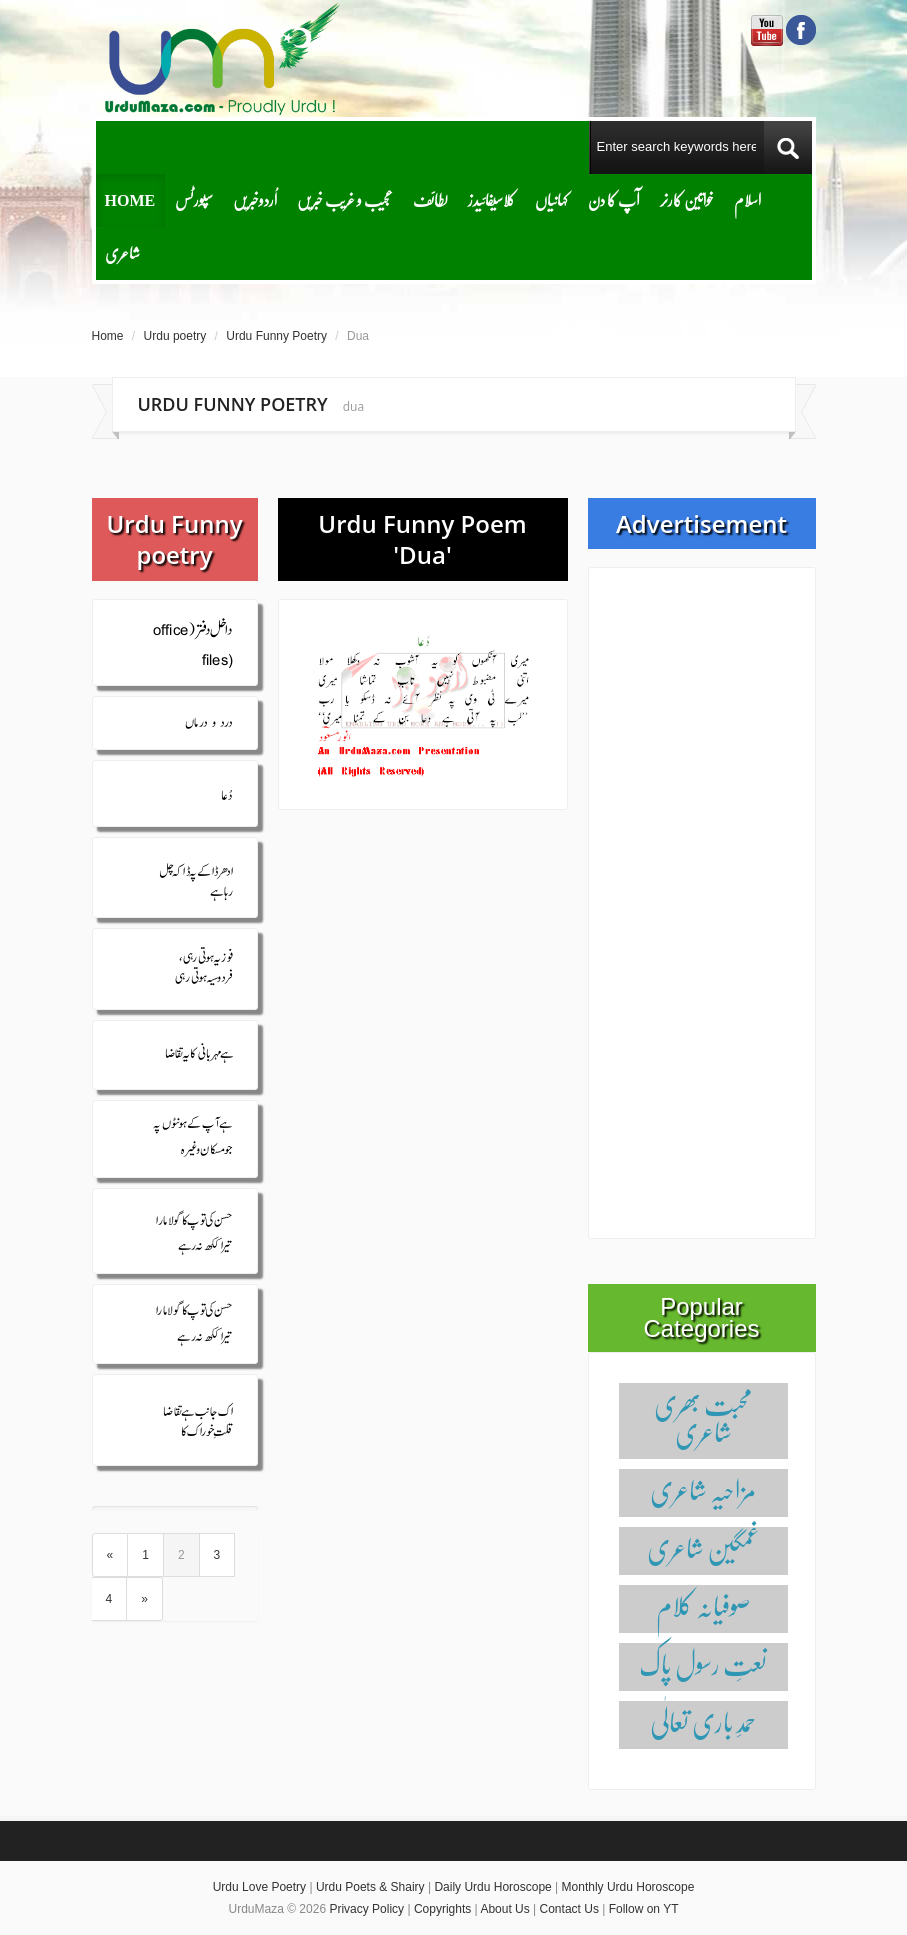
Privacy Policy (366, 1909)
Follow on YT (644, 1909)
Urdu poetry (175, 336)
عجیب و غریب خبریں (345, 199)
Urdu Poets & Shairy (370, 1887)
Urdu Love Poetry (259, 1887)
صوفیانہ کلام (703, 1605)
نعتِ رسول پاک (703, 1663)
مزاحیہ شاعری (703, 1489)
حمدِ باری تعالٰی (703, 1721)
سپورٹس (194, 199)
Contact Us (569, 1909)
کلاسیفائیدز (491, 199)
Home (130, 199)
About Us (504, 1909)
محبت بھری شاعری (703, 1417)
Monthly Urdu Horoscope (628, 1887)
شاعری (122, 252)
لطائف (430, 199)
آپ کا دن (614, 199)
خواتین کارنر (687, 199)
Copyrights (442, 1909)
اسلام (747, 199)
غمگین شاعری (703, 1547)
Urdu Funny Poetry (276, 336)
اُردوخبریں (255, 199)
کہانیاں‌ (551, 199)
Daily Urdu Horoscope (492, 1887)
